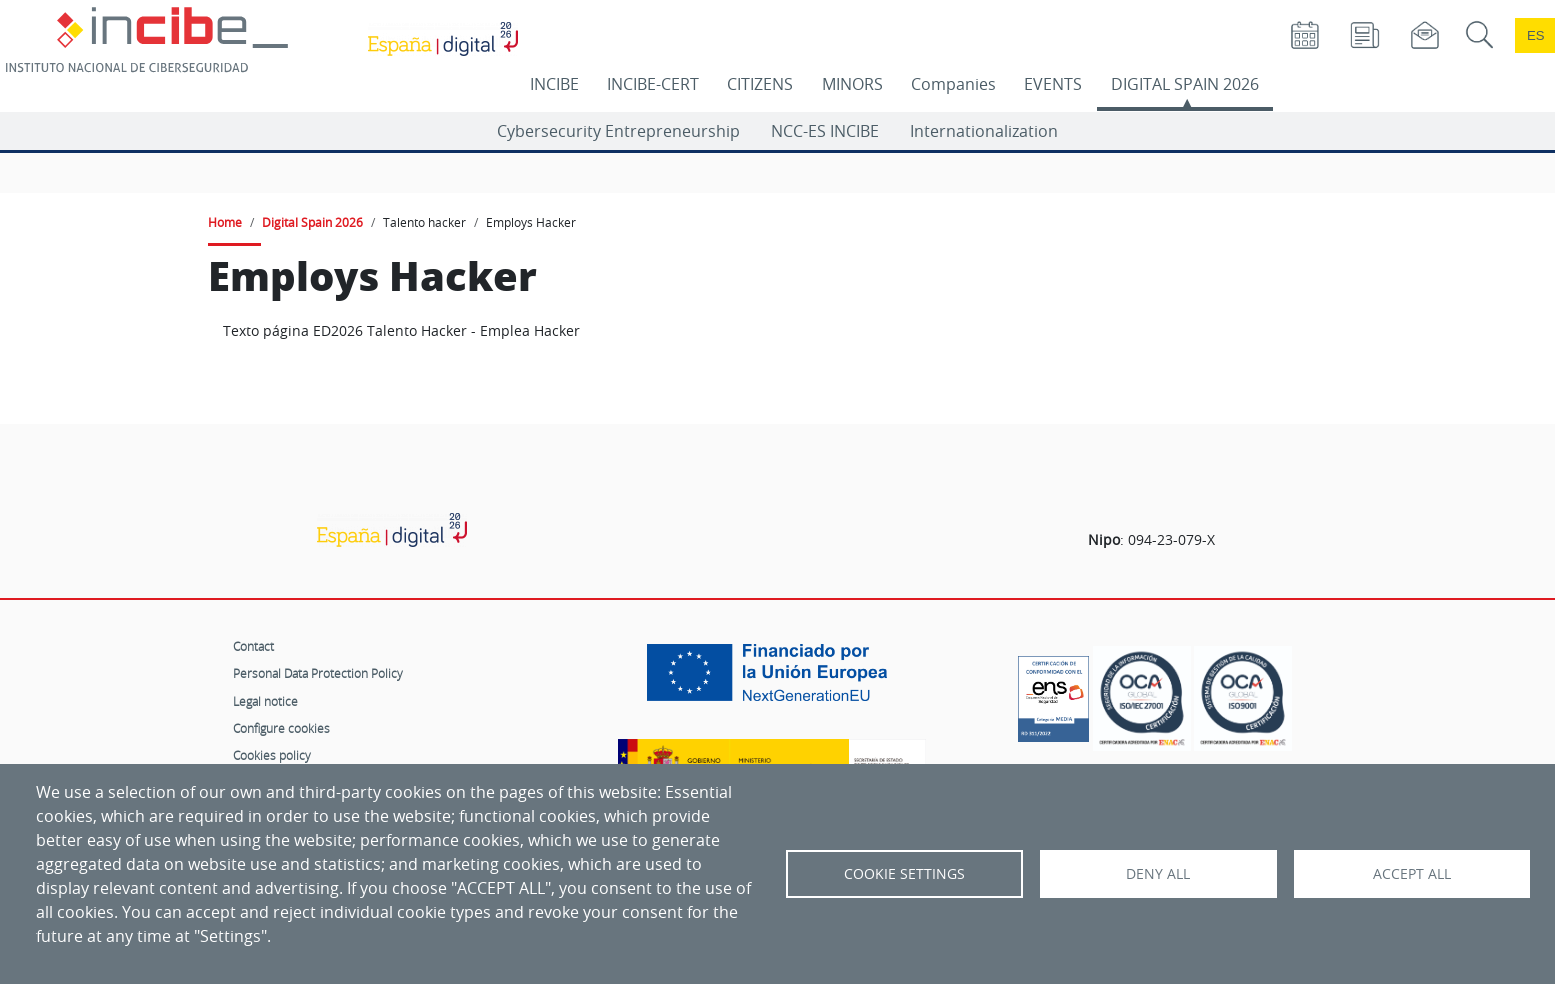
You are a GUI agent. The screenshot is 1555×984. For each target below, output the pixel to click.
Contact (253, 646)
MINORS (852, 84)
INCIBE (554, 84)
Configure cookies (281, 728)
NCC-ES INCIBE (825, 131)
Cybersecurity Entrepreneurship (618, 131)
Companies (953, 84)
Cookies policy (272, 755)
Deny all (1158, 874)
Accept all (1412, 874)
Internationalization (984, 131)
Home (225, 222)
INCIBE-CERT (653, 84)
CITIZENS (760, 84)
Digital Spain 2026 (312, 222)
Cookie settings (904, 874)
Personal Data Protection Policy (318, 673)
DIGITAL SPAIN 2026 (1185, 84)
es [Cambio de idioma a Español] (1536, 35)
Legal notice (265, 701)
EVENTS (1053, 84)
